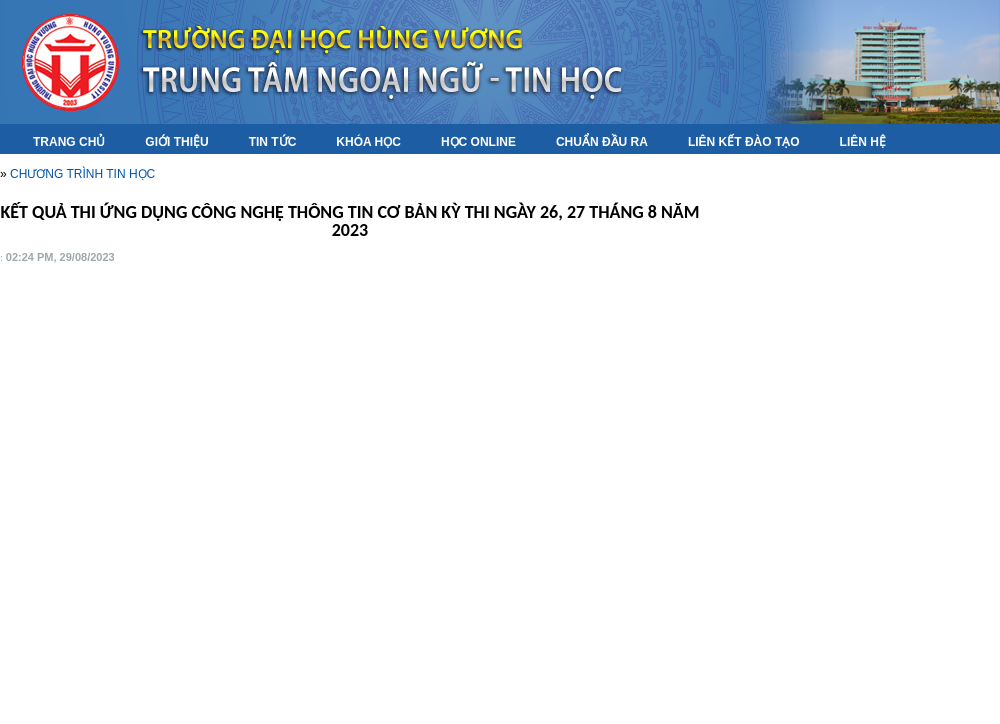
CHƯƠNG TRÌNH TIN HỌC (82, 174)
